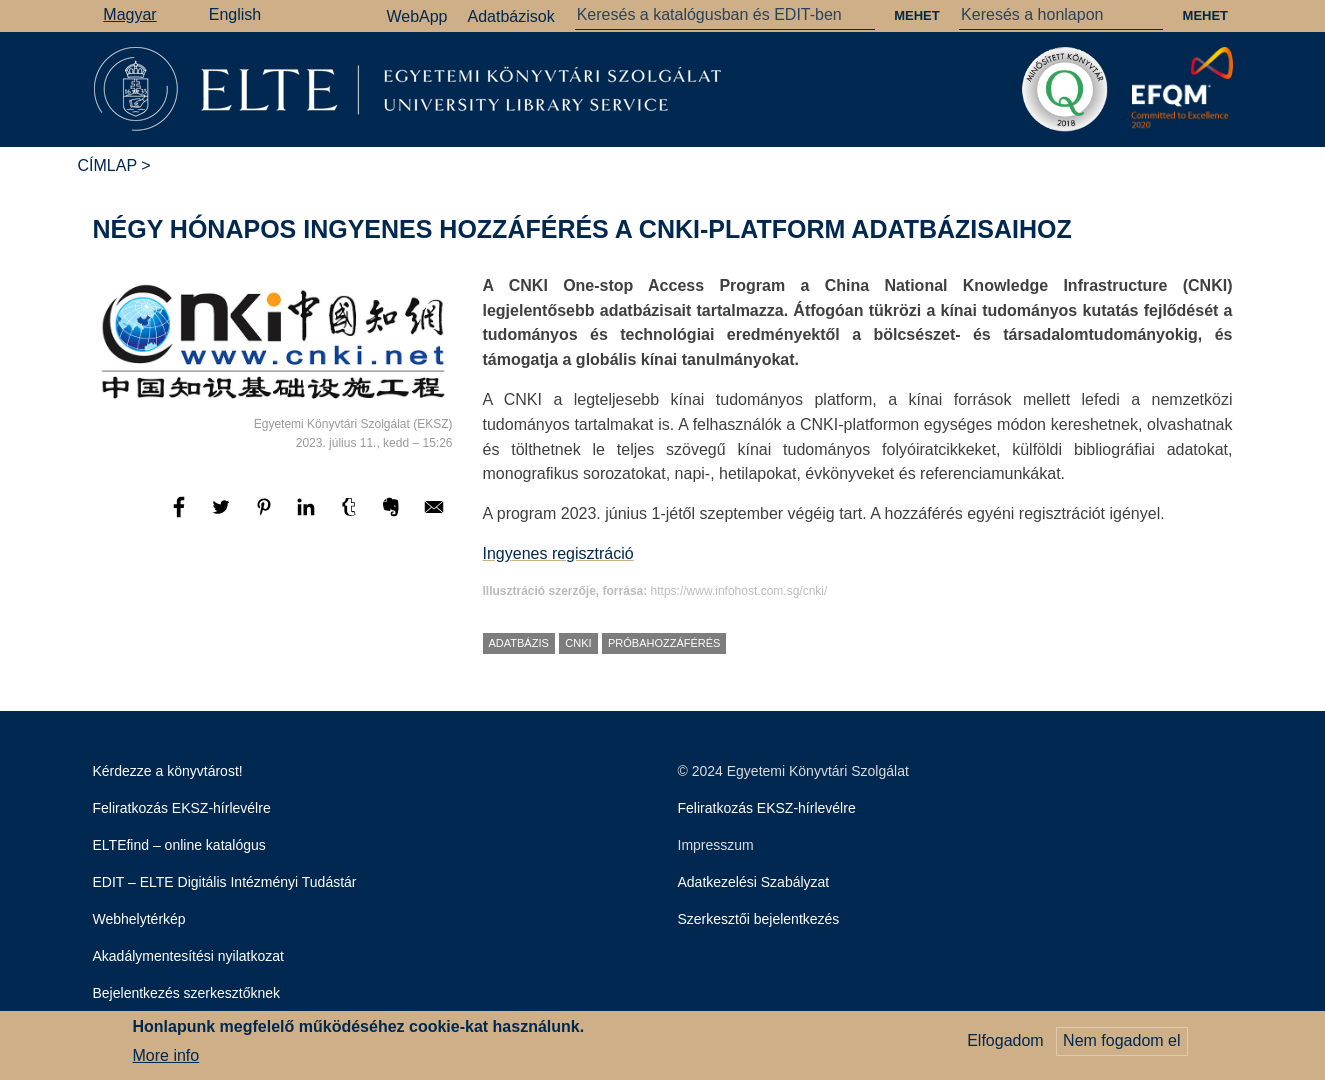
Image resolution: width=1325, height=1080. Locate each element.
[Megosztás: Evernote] (393, 516)
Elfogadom (1005, 1044)
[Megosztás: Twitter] (223, 516)
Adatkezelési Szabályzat (754, 882)
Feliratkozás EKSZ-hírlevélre (182, 808)
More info (166, 1058)
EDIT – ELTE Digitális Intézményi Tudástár (225, 882)
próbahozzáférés (664, 643)
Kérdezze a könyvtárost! (168, 771)
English (235, 14)
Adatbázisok (511, 16)
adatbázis (519, 643)
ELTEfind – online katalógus (179, 845)
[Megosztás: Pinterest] (266, 516)
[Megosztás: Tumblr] (351, 516)
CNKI (578, 643)
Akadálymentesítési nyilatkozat (188, 956)
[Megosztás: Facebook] (181, 516)
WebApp (416, 16)
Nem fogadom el (1121, 1044)
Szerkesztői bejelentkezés (759, 919)
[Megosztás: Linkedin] (308, 516)
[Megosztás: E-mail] (434, 516)
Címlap (107, 165)
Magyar (129, 14)
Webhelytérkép (139, 919)
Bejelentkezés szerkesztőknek (187, 993)
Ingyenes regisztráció (558, 553)
